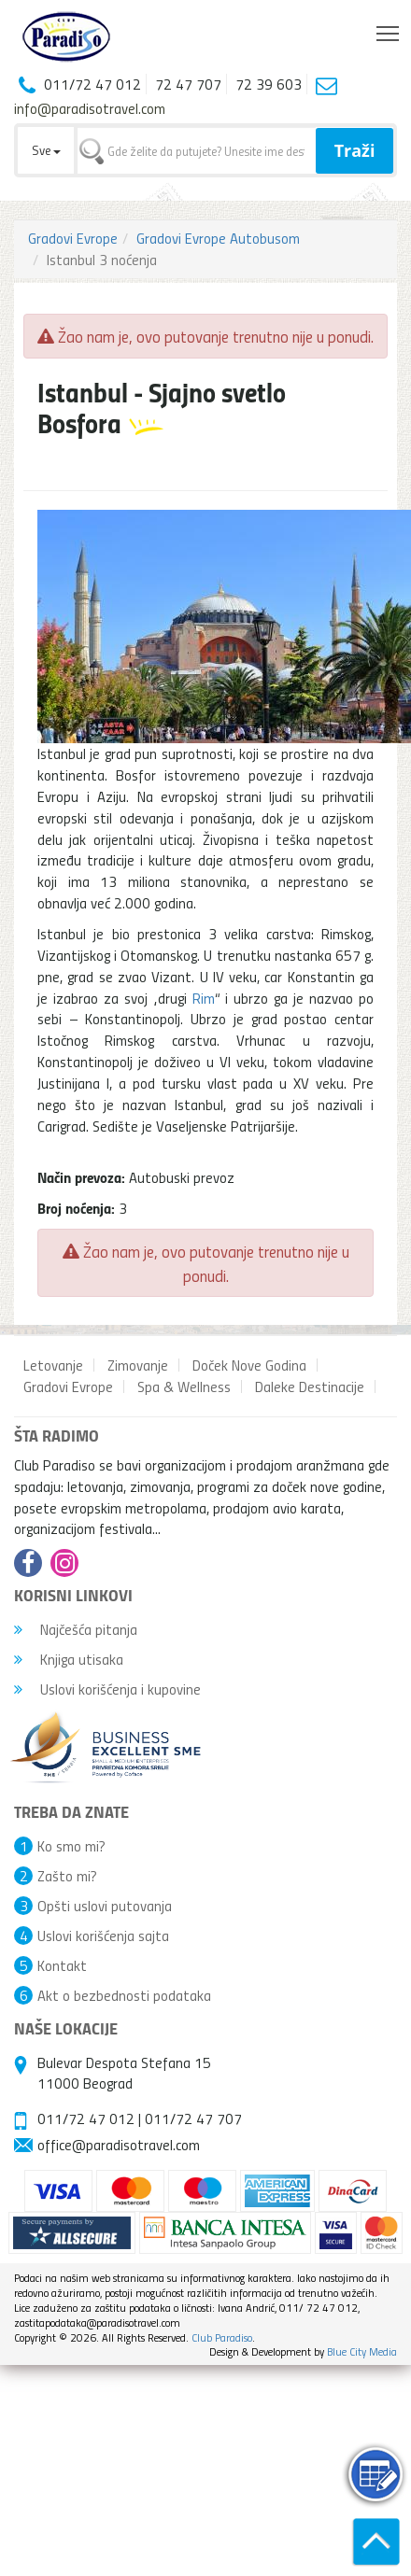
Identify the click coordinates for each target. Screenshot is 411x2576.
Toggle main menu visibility (389, 29)
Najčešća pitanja (75, 1629)
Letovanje (53, 1365)
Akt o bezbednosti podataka (124, 1995)
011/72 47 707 (193, 2118)
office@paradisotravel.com (118, 2144)
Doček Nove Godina (249, 1365)
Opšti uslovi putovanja (104, 1905)
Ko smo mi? (71, 1846)
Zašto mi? (67, 1875)
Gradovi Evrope (73, 238)
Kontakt (62, 1965)
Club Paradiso (221, 2337)
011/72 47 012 (86, 2118)
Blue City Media (362, 2351)
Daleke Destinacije (309, 1386)
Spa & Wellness (184, 1386)
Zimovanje (137, 1365)
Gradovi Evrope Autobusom (218, 238)
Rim (203, 998)
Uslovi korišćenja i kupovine (107, 1689)
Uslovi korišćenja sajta (103, 1935)
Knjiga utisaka (68, 1659)
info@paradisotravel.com (89, 108)
